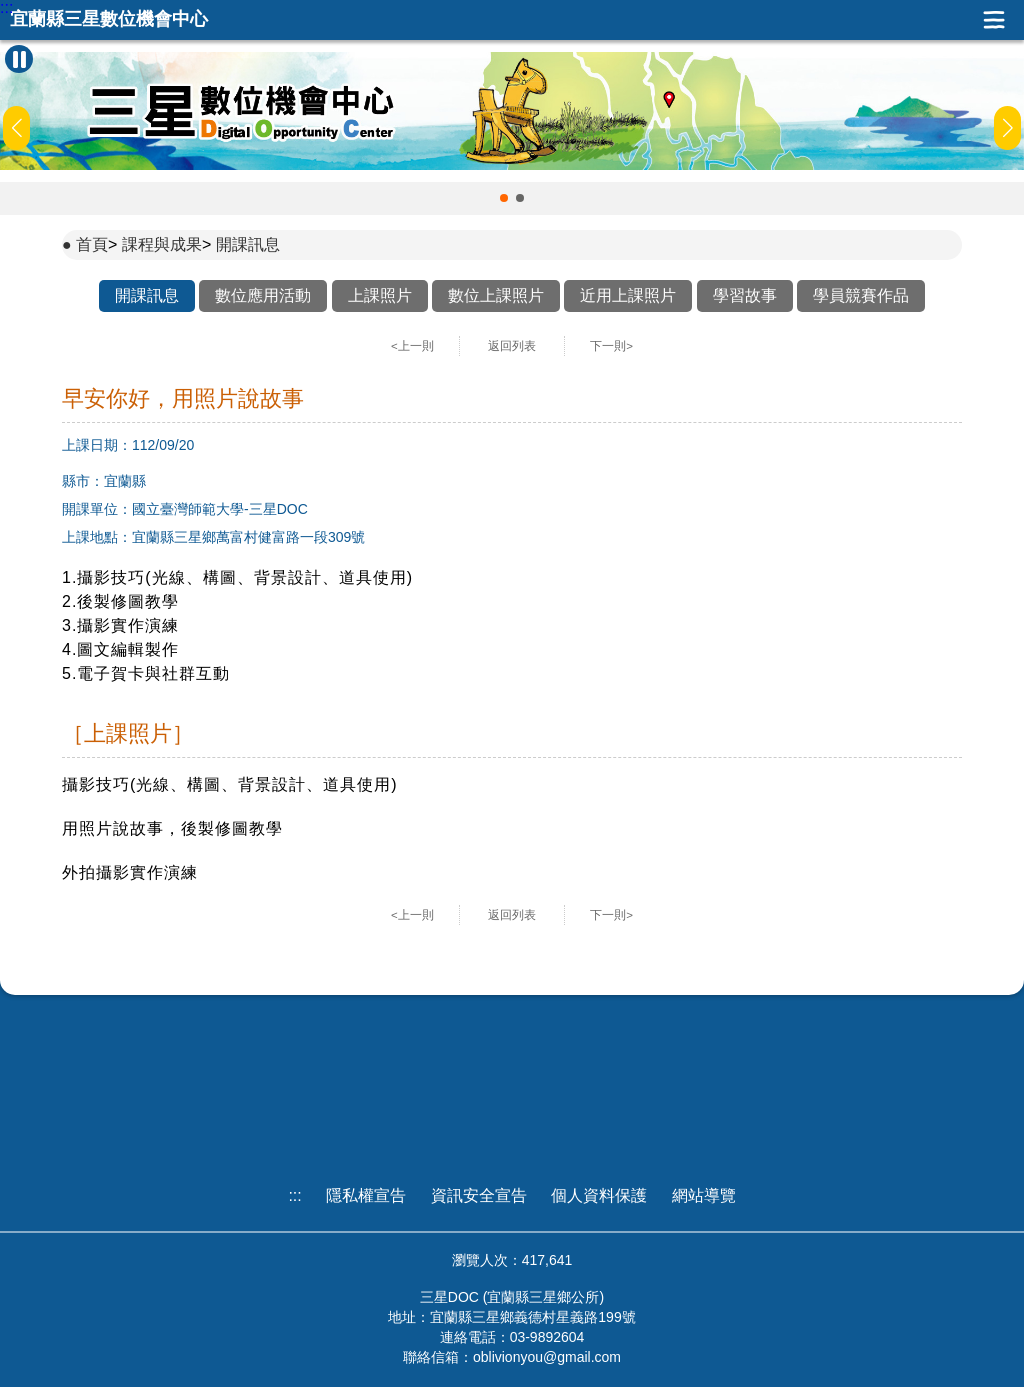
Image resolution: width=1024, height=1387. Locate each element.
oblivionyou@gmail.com (547, 1357)
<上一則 (412, 346)
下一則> (611, 346)
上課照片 (380, 295)
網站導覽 (704, 1195)
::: (6, 8)
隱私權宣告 (366, 1195)
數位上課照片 (496, 295)
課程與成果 (162, 244)
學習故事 (745, 295)
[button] (504, 198)
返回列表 (512, 346)
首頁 (92, 244)
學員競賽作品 (861, 295)
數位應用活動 (263, 295)
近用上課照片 (628, 295)
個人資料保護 (599, 1195)
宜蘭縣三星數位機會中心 (109, 19)
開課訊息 (248, 244)
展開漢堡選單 (994, 20)
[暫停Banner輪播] (19, 59)
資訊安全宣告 (479, 1195)
